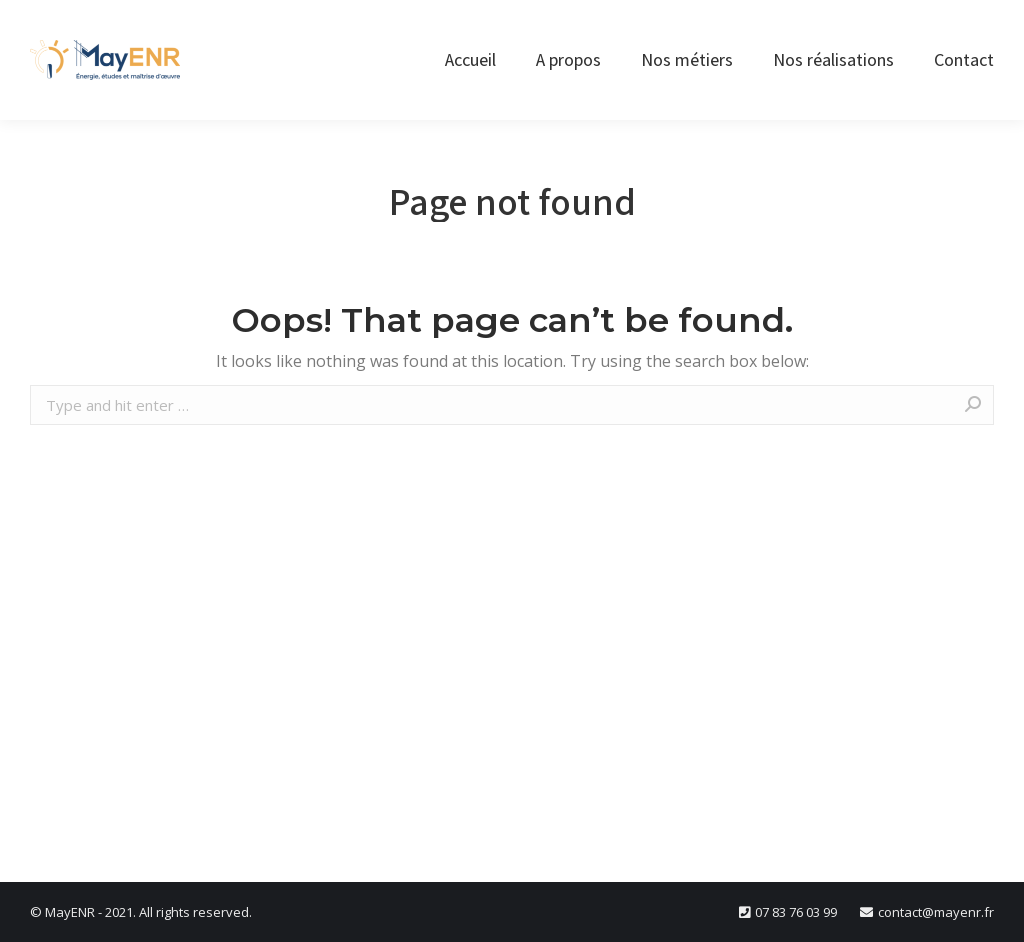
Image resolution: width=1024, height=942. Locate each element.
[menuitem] (470, 60)
